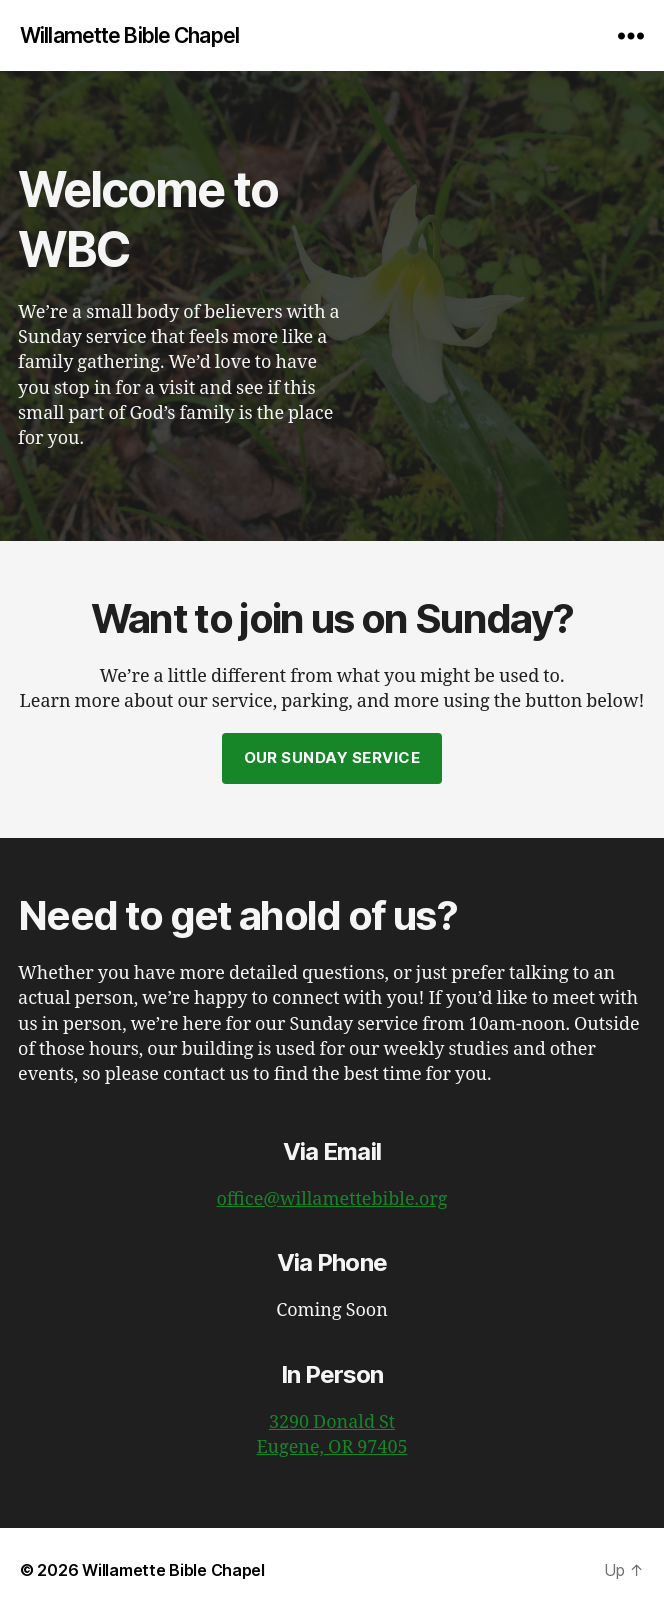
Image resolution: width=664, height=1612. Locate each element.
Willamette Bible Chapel (129, 35)
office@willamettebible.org (331, 1199)
